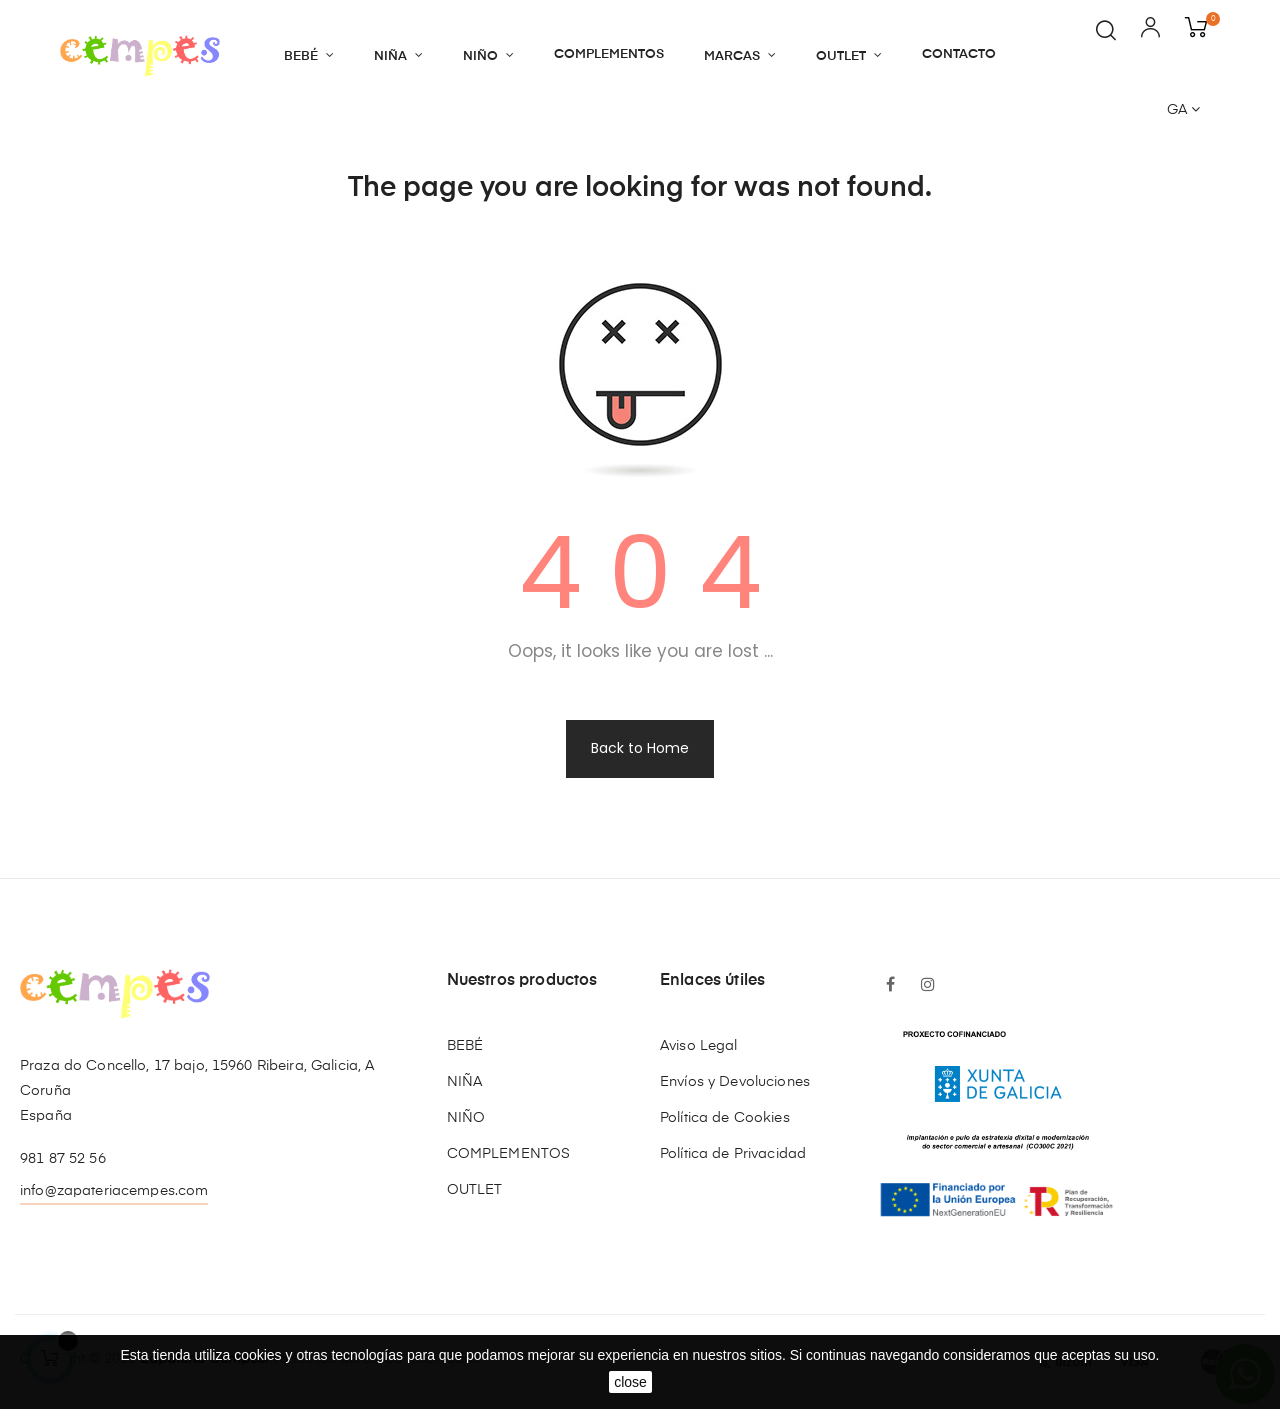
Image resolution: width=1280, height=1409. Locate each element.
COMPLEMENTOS (509, 1154)
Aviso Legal (699, 1046)
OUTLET (475, 1190)
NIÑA (465, 1082)
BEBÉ (465, 1046)
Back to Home (640, 748)
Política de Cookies (725, 1118)
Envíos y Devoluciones (735, 1082)
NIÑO (466, 1118)
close (630, 1382)
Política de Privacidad (733, 1154)
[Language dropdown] (1183, 111)
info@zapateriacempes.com (114, 1191)
